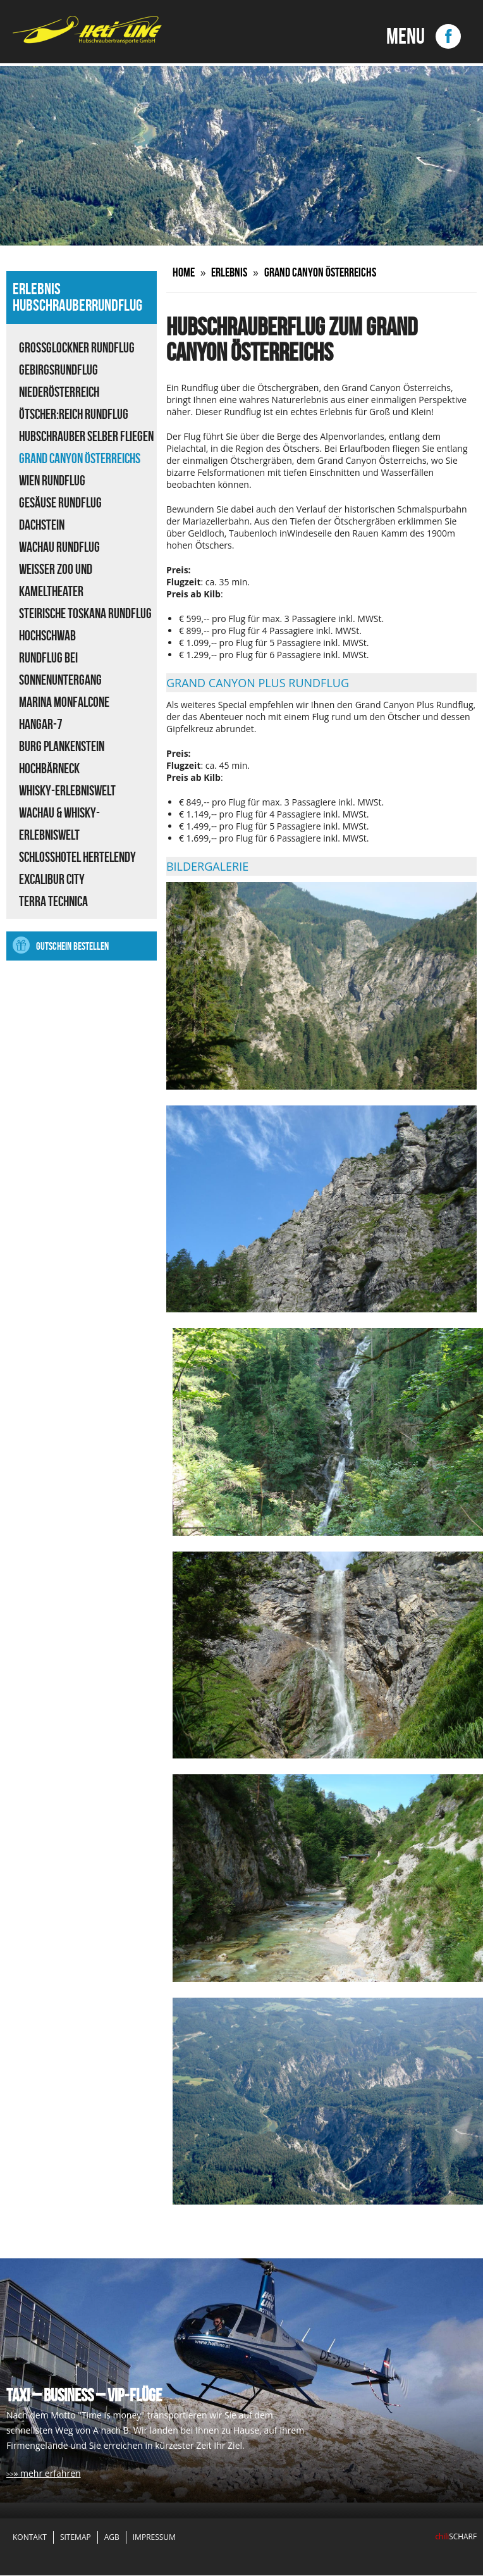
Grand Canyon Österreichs (79, 458)
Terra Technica (53, 901)
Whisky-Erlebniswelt (67, 790)
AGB (111, 2537)
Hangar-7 (41, 723)
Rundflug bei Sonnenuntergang (60, 668)
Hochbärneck (49, 768)
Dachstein (41, 524)
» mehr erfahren (46, 2474)
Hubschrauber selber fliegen (86, 436)
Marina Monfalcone (64, 701)
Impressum (154, 2537)
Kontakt (30, 2537)
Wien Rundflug (52, 480)
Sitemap (75, 2537)
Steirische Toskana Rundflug (85, 613)
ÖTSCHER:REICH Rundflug (73, 413)
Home (185, 272)
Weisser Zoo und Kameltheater (55, 580)
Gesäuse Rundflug (60, 502)
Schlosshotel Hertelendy (77, 856)
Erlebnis (234, 272)
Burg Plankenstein (61, 746)
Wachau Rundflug (59, 546)
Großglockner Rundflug (77, 347)
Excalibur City (52, 879)
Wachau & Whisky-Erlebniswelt (59, 823)
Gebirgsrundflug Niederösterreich (59, 380)
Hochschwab (47, 635)
